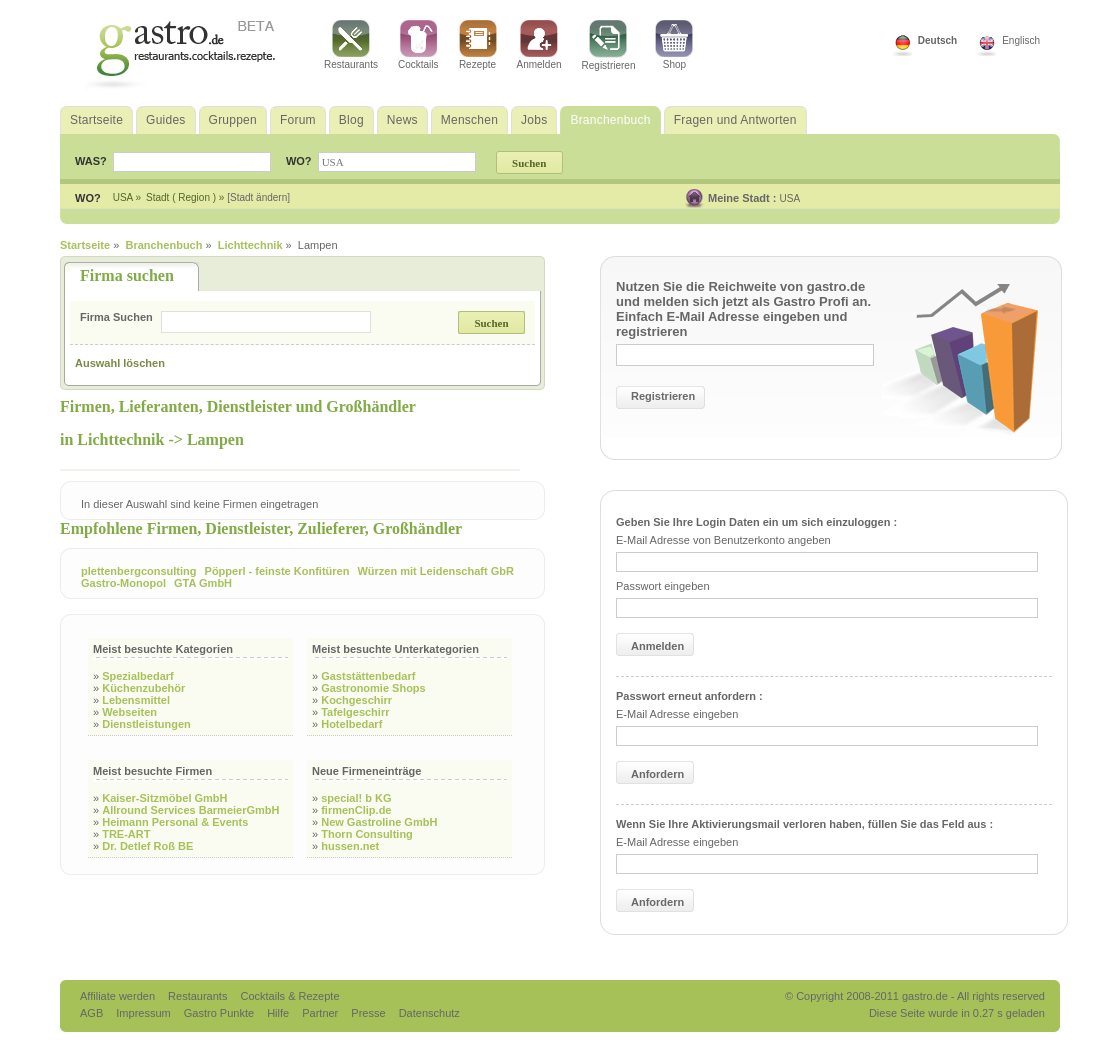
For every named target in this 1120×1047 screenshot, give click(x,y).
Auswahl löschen (120, 363)
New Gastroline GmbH (379, 822)
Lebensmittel (136, 700)
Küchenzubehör (143, 688)
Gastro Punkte (220, 1013)
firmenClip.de (356, 810)
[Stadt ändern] (258, 197)
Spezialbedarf (138, 676)
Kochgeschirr (356, 700)
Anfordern (657, 774)
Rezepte (478, 45)
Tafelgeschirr (355, 712)
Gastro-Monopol (123, 583)
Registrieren (609, 45)
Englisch (1021, 40)
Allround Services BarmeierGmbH (190, 810)
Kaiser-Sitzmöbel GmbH (164, 798)
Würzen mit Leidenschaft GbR (435, 571)
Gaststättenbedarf (368, 676)
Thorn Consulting (367, 834)
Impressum (144, 1013)
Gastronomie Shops (373, 688)
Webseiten (129, 712)
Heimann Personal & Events (175, 822)
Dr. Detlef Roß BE (147, 846)
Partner (321, 1013)
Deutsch (937, 40)
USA (790, 198)
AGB (93, 1013)
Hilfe (279, 1013)
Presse (368, 1013)
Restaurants (351, 45)
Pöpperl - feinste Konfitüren (277, 571)
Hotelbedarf (351, 724)
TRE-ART (126, 834)
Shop (674, 45)
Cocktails (418, 45)
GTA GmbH (203, 583)
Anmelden (539, 45)
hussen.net (350, 846)
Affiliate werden (119, 996)
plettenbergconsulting (139, 571)
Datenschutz (429, 1013)
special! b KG (356, 798)
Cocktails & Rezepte (289, 996)
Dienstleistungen (146, 724)
